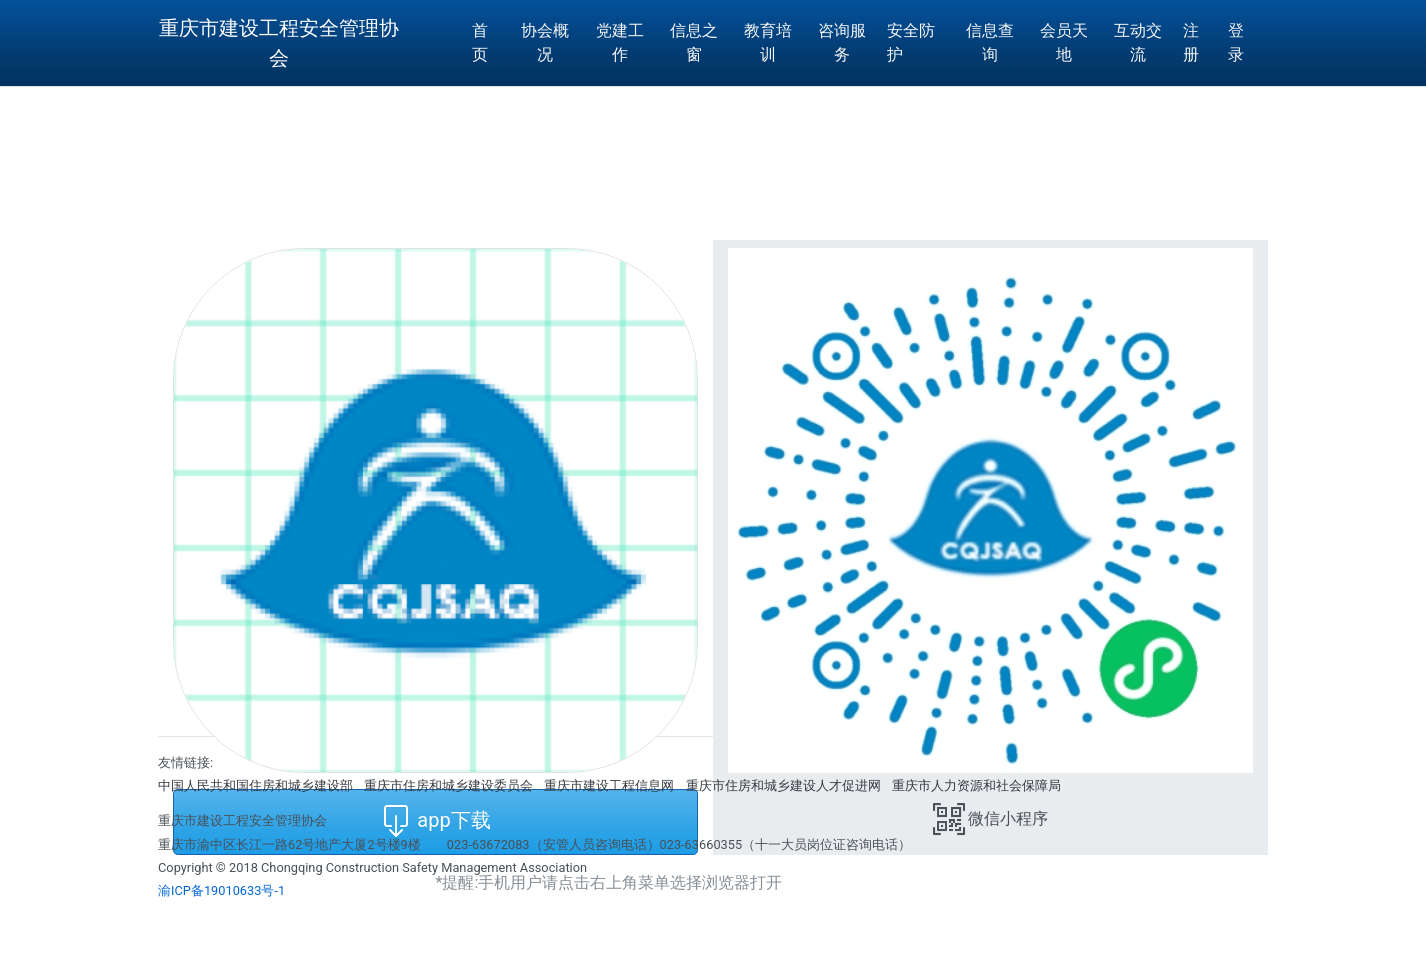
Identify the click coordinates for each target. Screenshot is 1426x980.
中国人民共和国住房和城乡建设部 (255, 785)
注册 (1191, 42)
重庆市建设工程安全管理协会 (279, 43)
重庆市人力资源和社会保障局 (976, 785)
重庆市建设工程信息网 (609, 785)
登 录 (1236, 42)
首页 (480, 42)
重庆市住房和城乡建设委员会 (448, 785)
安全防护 (911, 42)
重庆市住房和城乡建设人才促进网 (783, 785)
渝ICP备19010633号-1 (221, 890)
